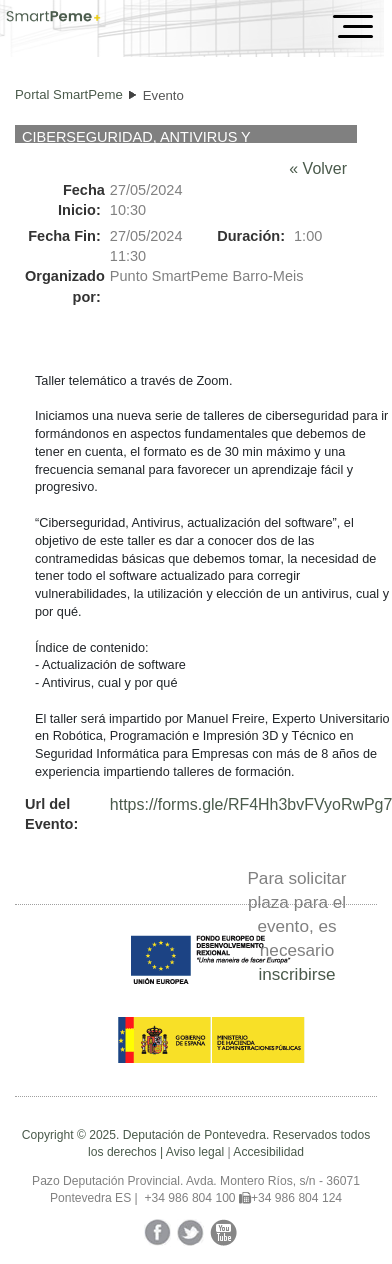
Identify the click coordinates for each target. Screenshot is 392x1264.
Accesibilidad (268, 1152)
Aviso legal (195, 1152)
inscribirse (296, 974)
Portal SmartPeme (69, 94)
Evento (163, 95)
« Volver (318, 168)
